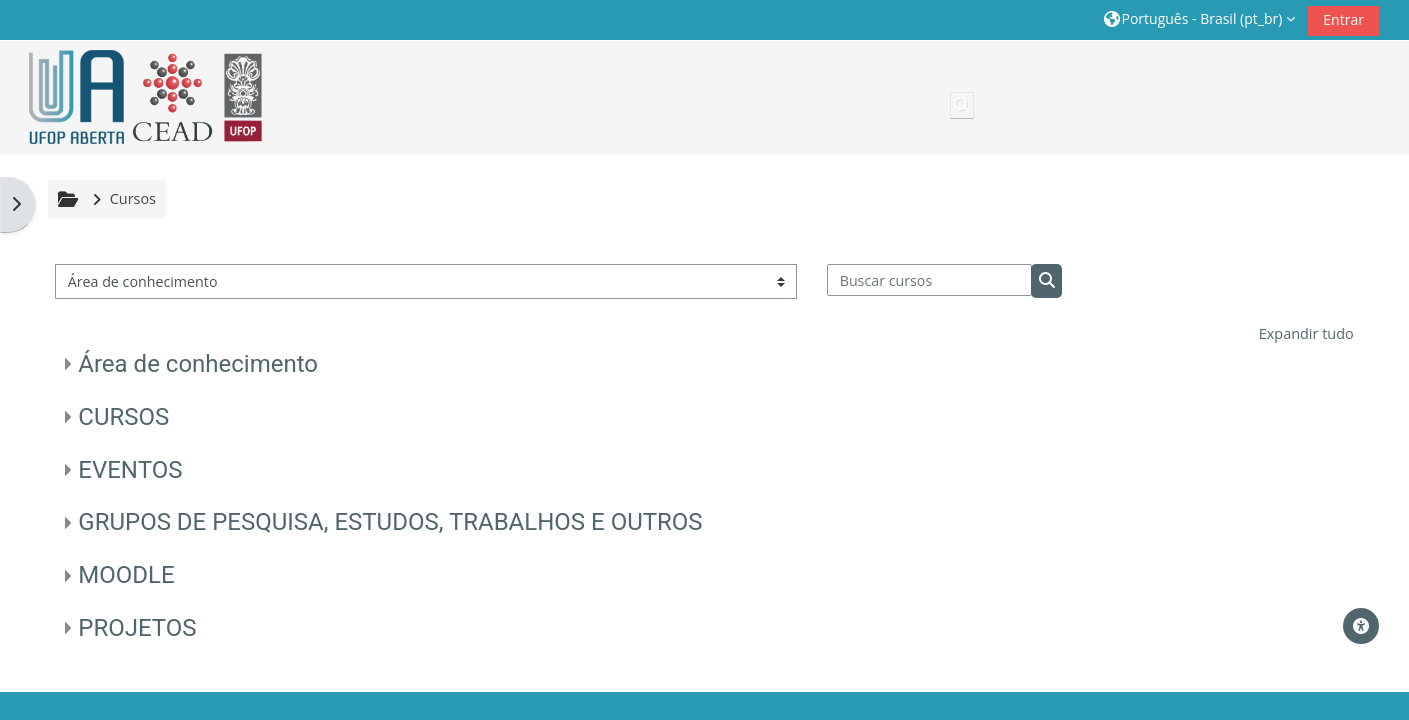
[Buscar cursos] (929, 280)
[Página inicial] (139, 97)
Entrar (1343, 19)
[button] (1199, 19)
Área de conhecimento (198, 364)
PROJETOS (137, 628)
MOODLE (126, 575)
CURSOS (123, 417)
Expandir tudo (1306, 333)
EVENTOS (130, 470)
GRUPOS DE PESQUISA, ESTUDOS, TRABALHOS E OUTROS (390, 522)
